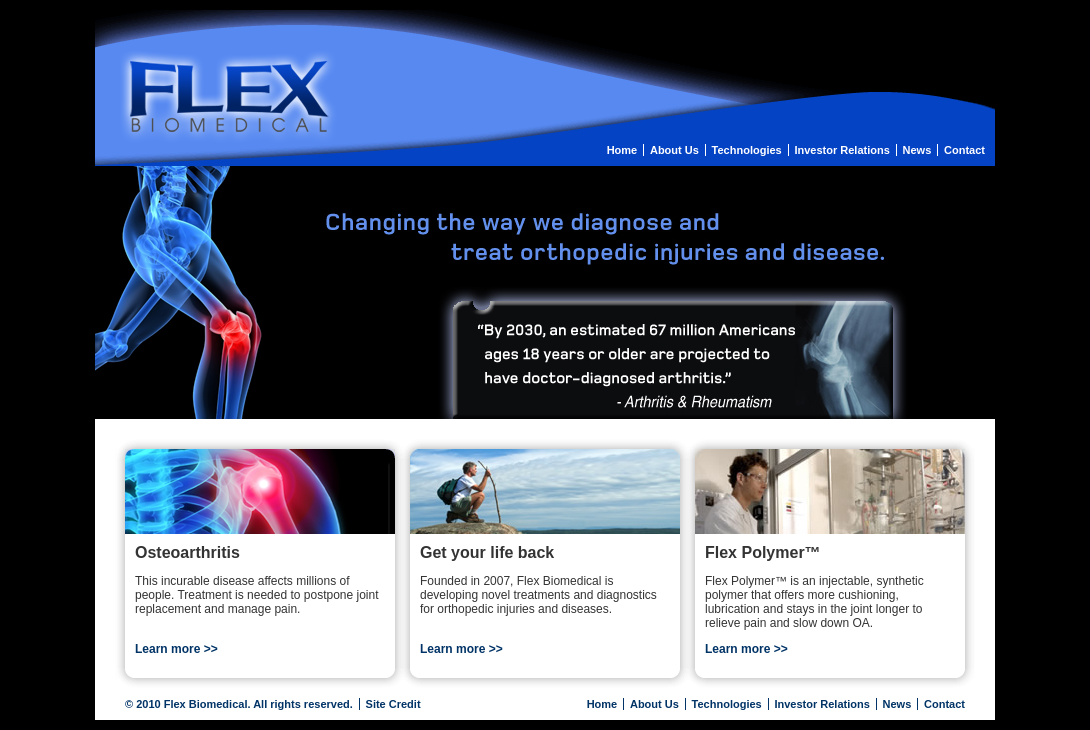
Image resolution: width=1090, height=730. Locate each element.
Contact (964, 150)
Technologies (747, 150)
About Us (674, 150)
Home (622, 150)
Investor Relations (841, 150)
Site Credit (393, 704)
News (917, 150)
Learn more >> (176, 649)
